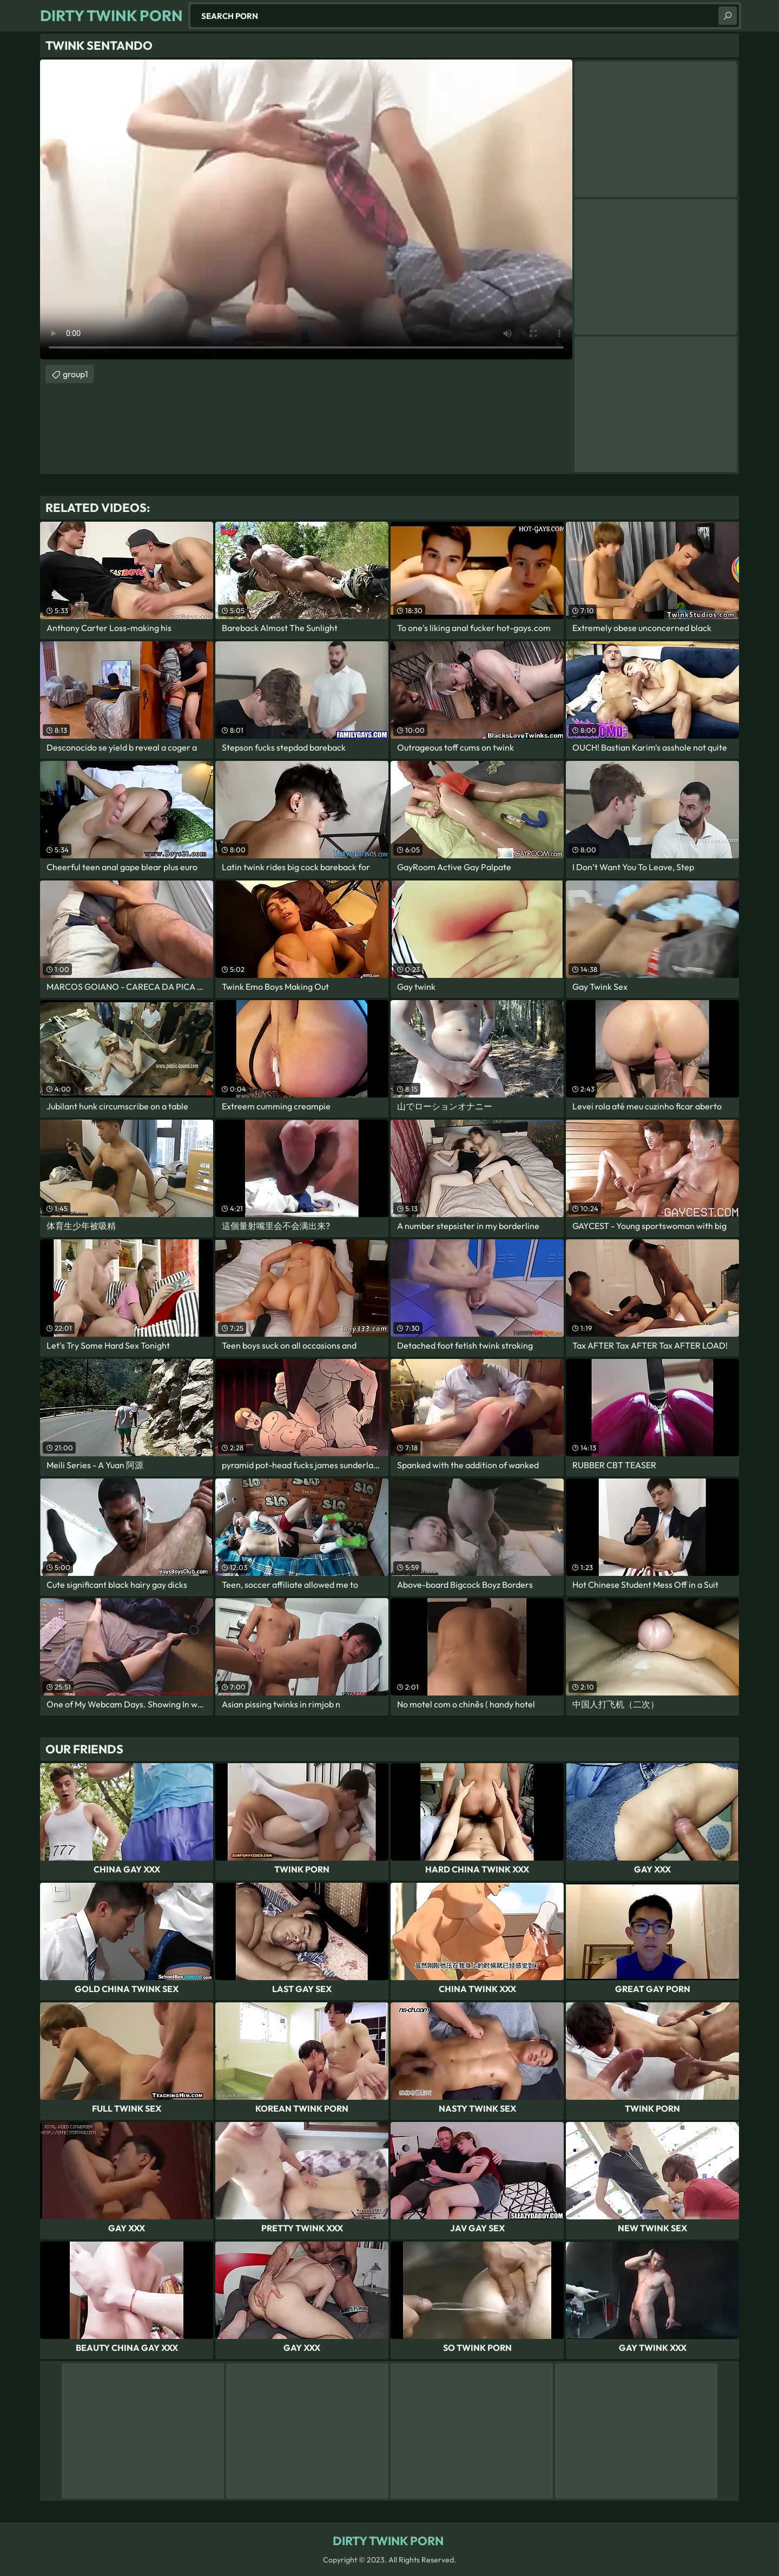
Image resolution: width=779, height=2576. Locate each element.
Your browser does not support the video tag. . (306, 209)
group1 (75, 374)
